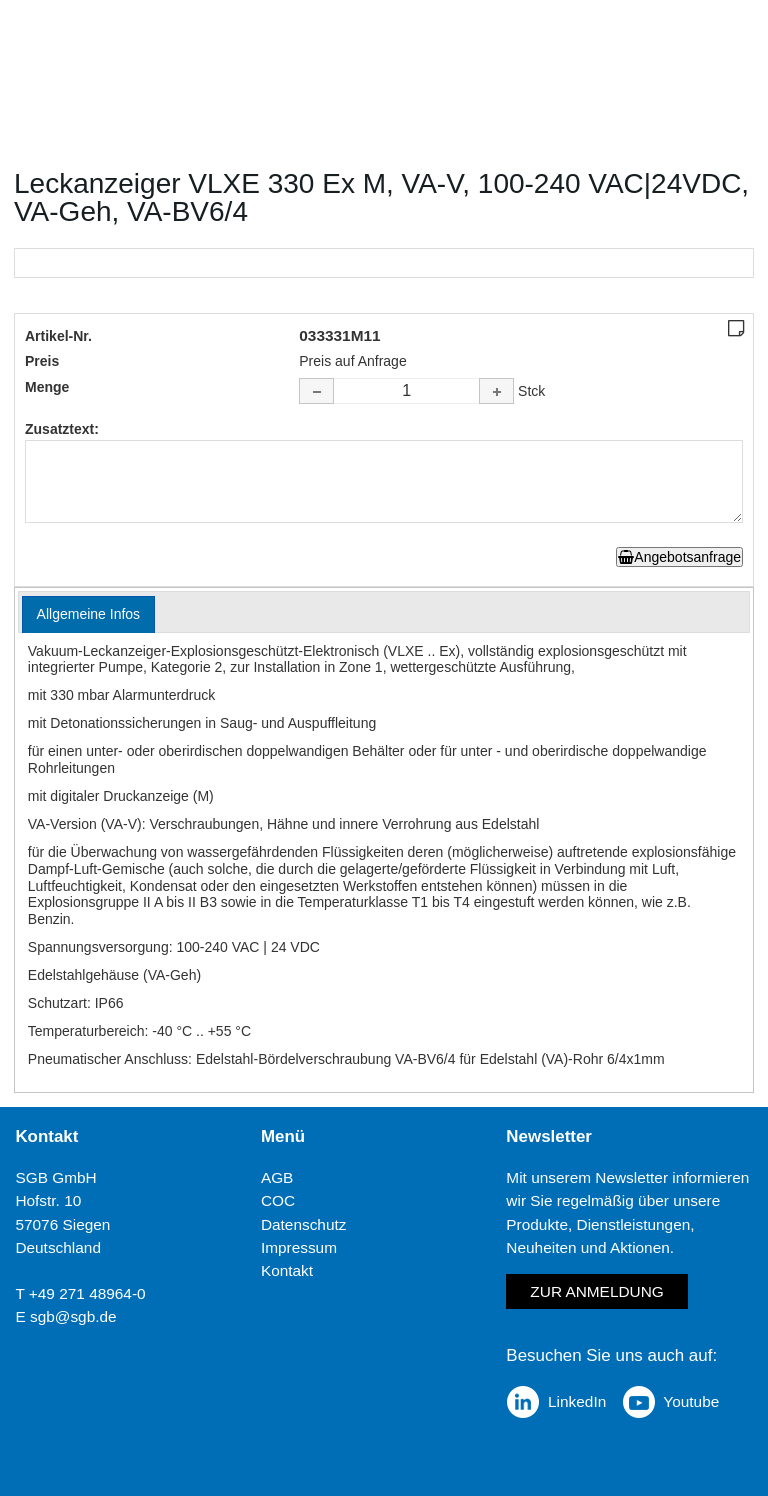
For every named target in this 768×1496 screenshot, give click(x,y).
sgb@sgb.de (73, 1316)
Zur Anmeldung (596, 1291)
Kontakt (287, 1270)
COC (278, 1200)
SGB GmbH (55, 1177)
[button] (496, 391)
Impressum (299, 1247)
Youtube (691, 1401)
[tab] (89, 614)
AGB (277, 1177)
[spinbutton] (407, 391)
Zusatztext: (62, 429)
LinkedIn (577, 1401)
